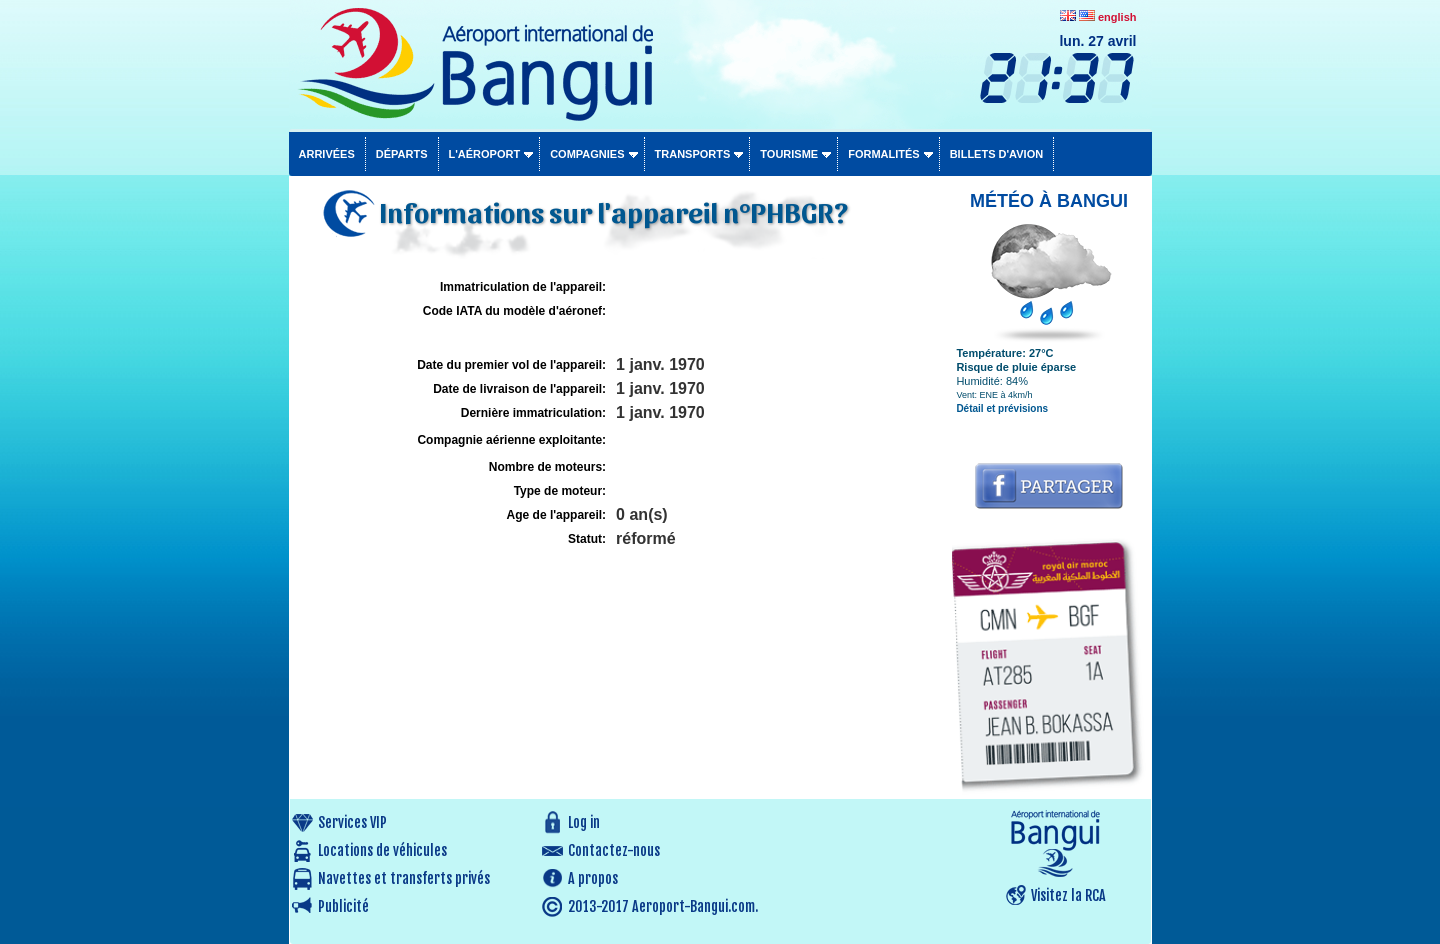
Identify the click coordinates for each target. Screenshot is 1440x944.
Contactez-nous (614, 850)
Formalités (884, 154)
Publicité (343, 906)
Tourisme (789, 154)
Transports (693, 154)
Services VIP (352, 822)
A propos (593, 878)
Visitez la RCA (1068, 895)
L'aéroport (485, 154)
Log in (584, 822)
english (1117, 17)
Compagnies (587, 154)
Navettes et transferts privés (404, 878)
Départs (402, 154)
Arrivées (327, 154)
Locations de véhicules (382, 850)
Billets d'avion (996, 154)
